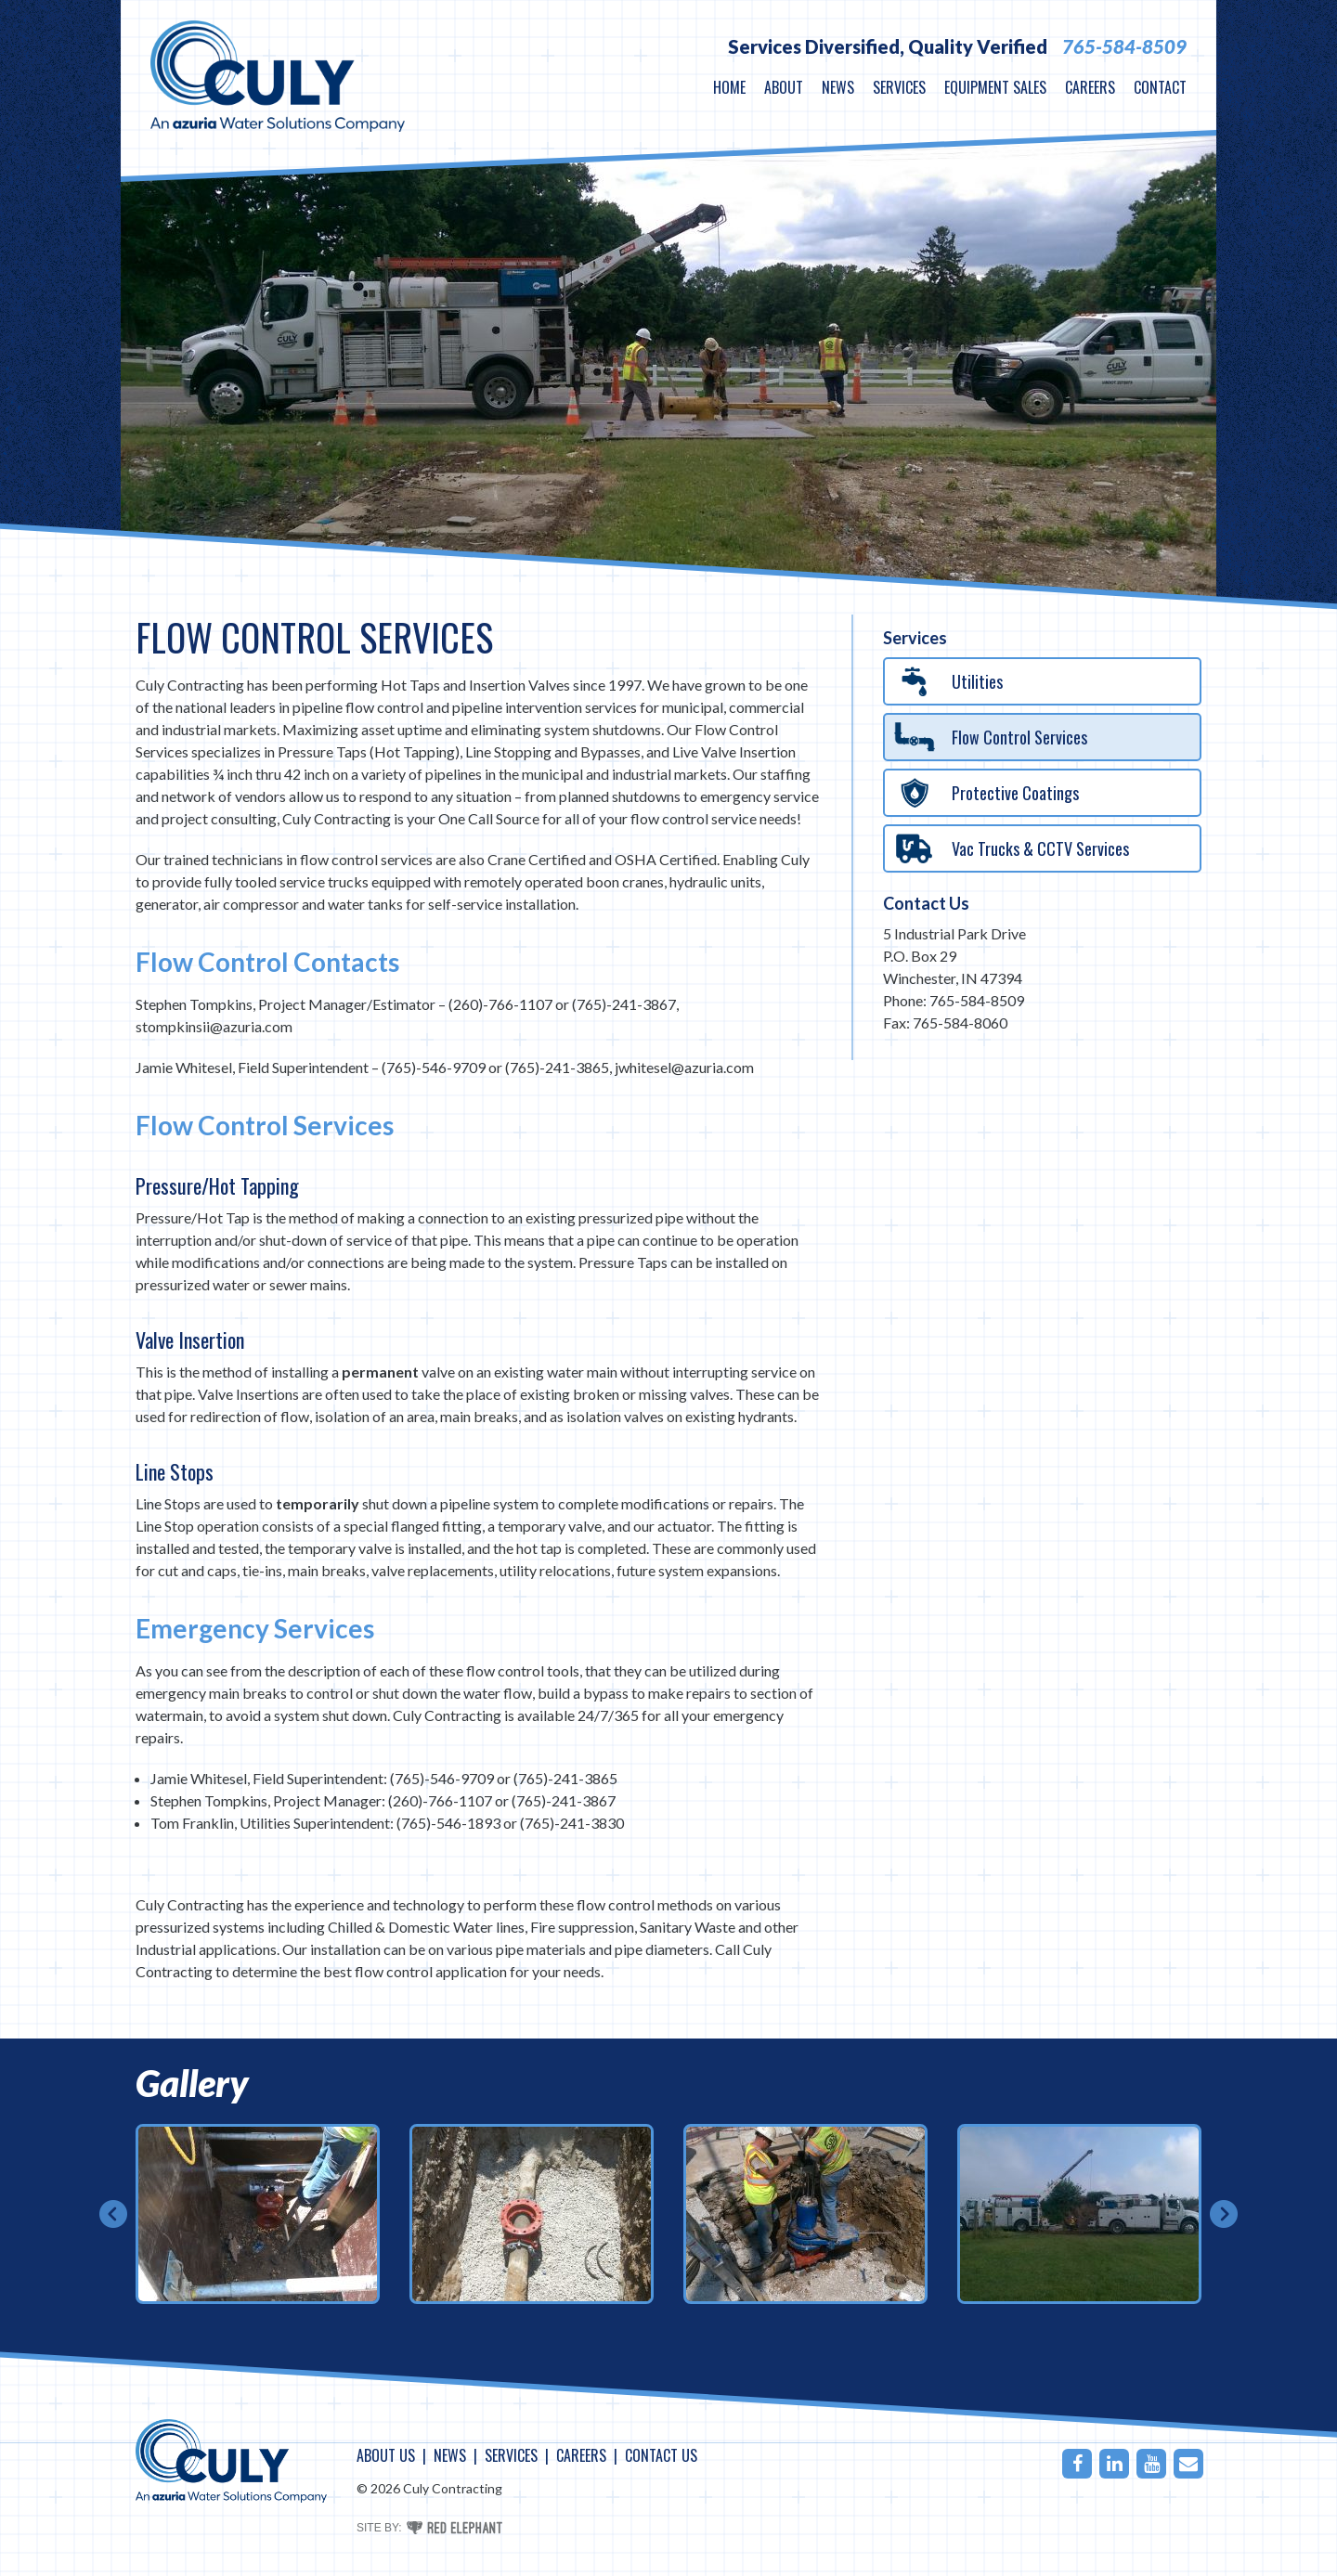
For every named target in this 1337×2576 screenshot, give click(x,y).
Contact (1160, 87)
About (783, 87)
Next (1224, 2214)
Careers (1090, 87)
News (838, 87)
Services (899, 87)
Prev (113, 2214)
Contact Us (926, 903)
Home (729, 87)
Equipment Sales (995, 87)
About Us (386, 2455)
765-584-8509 (1124, 46)
